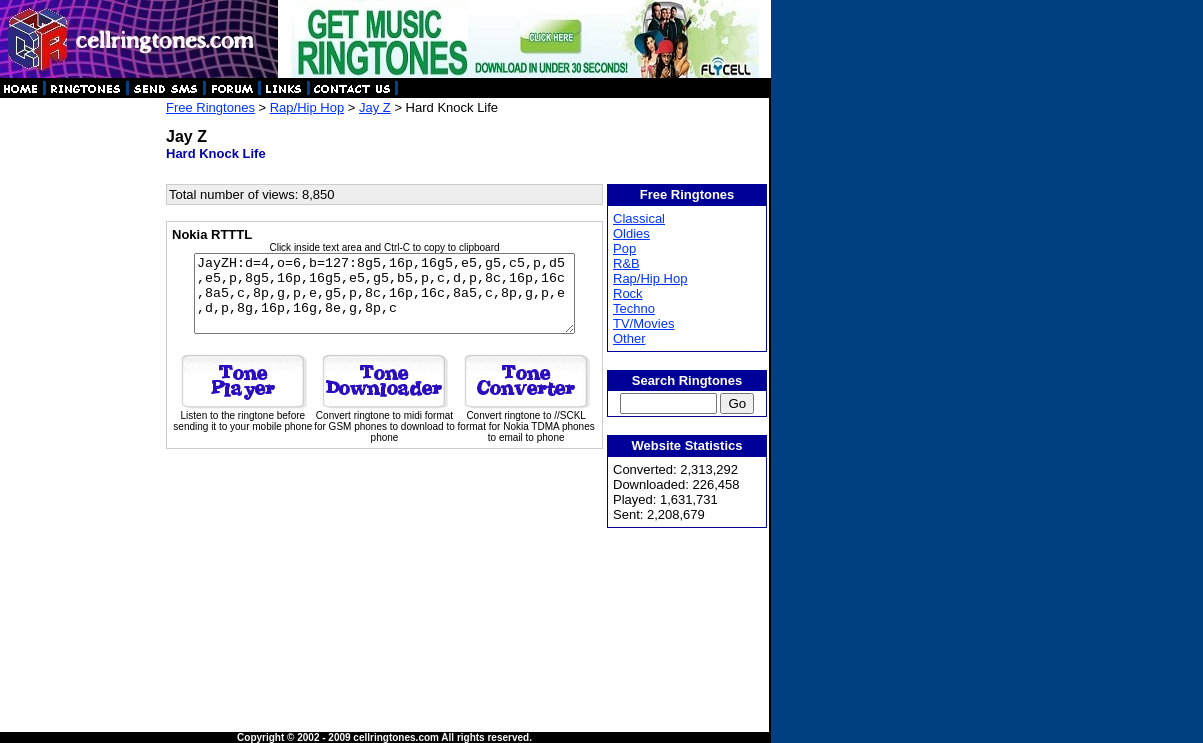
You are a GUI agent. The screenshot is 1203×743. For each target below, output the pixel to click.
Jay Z (375, 107)
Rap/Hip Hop (307, 107)
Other (630, 338)
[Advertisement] (82, 400)
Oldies (632, 233)
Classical (640, 218)
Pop (625, 248)
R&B (627, 263)
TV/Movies (644, 323)
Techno (635, 308)
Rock (629, 293)
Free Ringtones (210, 107)
